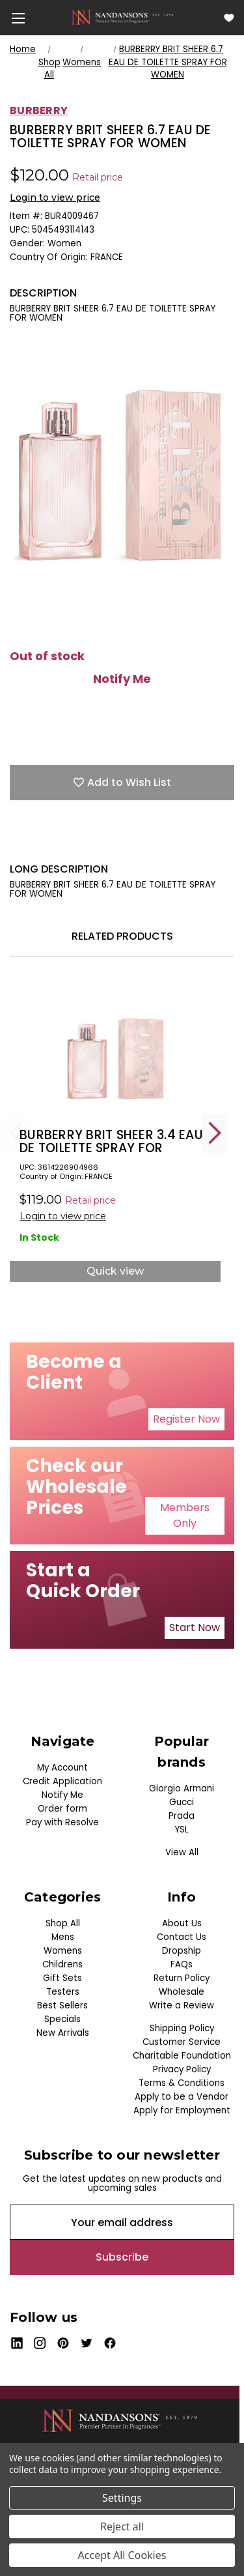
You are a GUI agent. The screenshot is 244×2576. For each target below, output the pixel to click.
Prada (182, 1816)
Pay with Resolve (62, 1822)
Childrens (62, 1964)
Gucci (181, 1802)
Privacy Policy (182, 2069)
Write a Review (181, 2005)
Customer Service (181, 2042)
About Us (182, 1923)
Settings (122, 2498)
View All (181, 1852)
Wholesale (181, 1992)
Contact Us (181, 1937)
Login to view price (55, 197)
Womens (63, 1951)
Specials (62, 2019)
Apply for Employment (181, 2110)
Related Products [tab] (122, 936)
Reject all (122, 2526)
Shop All (63, 1923)
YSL (182, 1829)
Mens (62, 1937)
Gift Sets (62, 1978)
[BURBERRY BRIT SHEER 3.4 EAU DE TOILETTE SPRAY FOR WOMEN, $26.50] (115, 1049)
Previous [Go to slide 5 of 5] (16, 1133)
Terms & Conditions (181, 2083)
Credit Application (62, 1781)
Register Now (186, 1418)
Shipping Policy (182, 2028)
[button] (186, 1419)
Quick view (115, 1271)
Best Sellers (62, 2005)
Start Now (194, 1627)
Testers (62, 1992)
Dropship (181, 1951)
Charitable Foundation (182, 2055)
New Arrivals (62, 2033)
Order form (62, 1808)
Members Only (185, 1515)
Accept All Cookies (122, 2555)
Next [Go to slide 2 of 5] (215, 1133)
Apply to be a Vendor (181, 2097)
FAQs (181, 1964)
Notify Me (122, 679)
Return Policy (182, 1978)
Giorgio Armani (181, 1788)
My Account (62, 1767)
